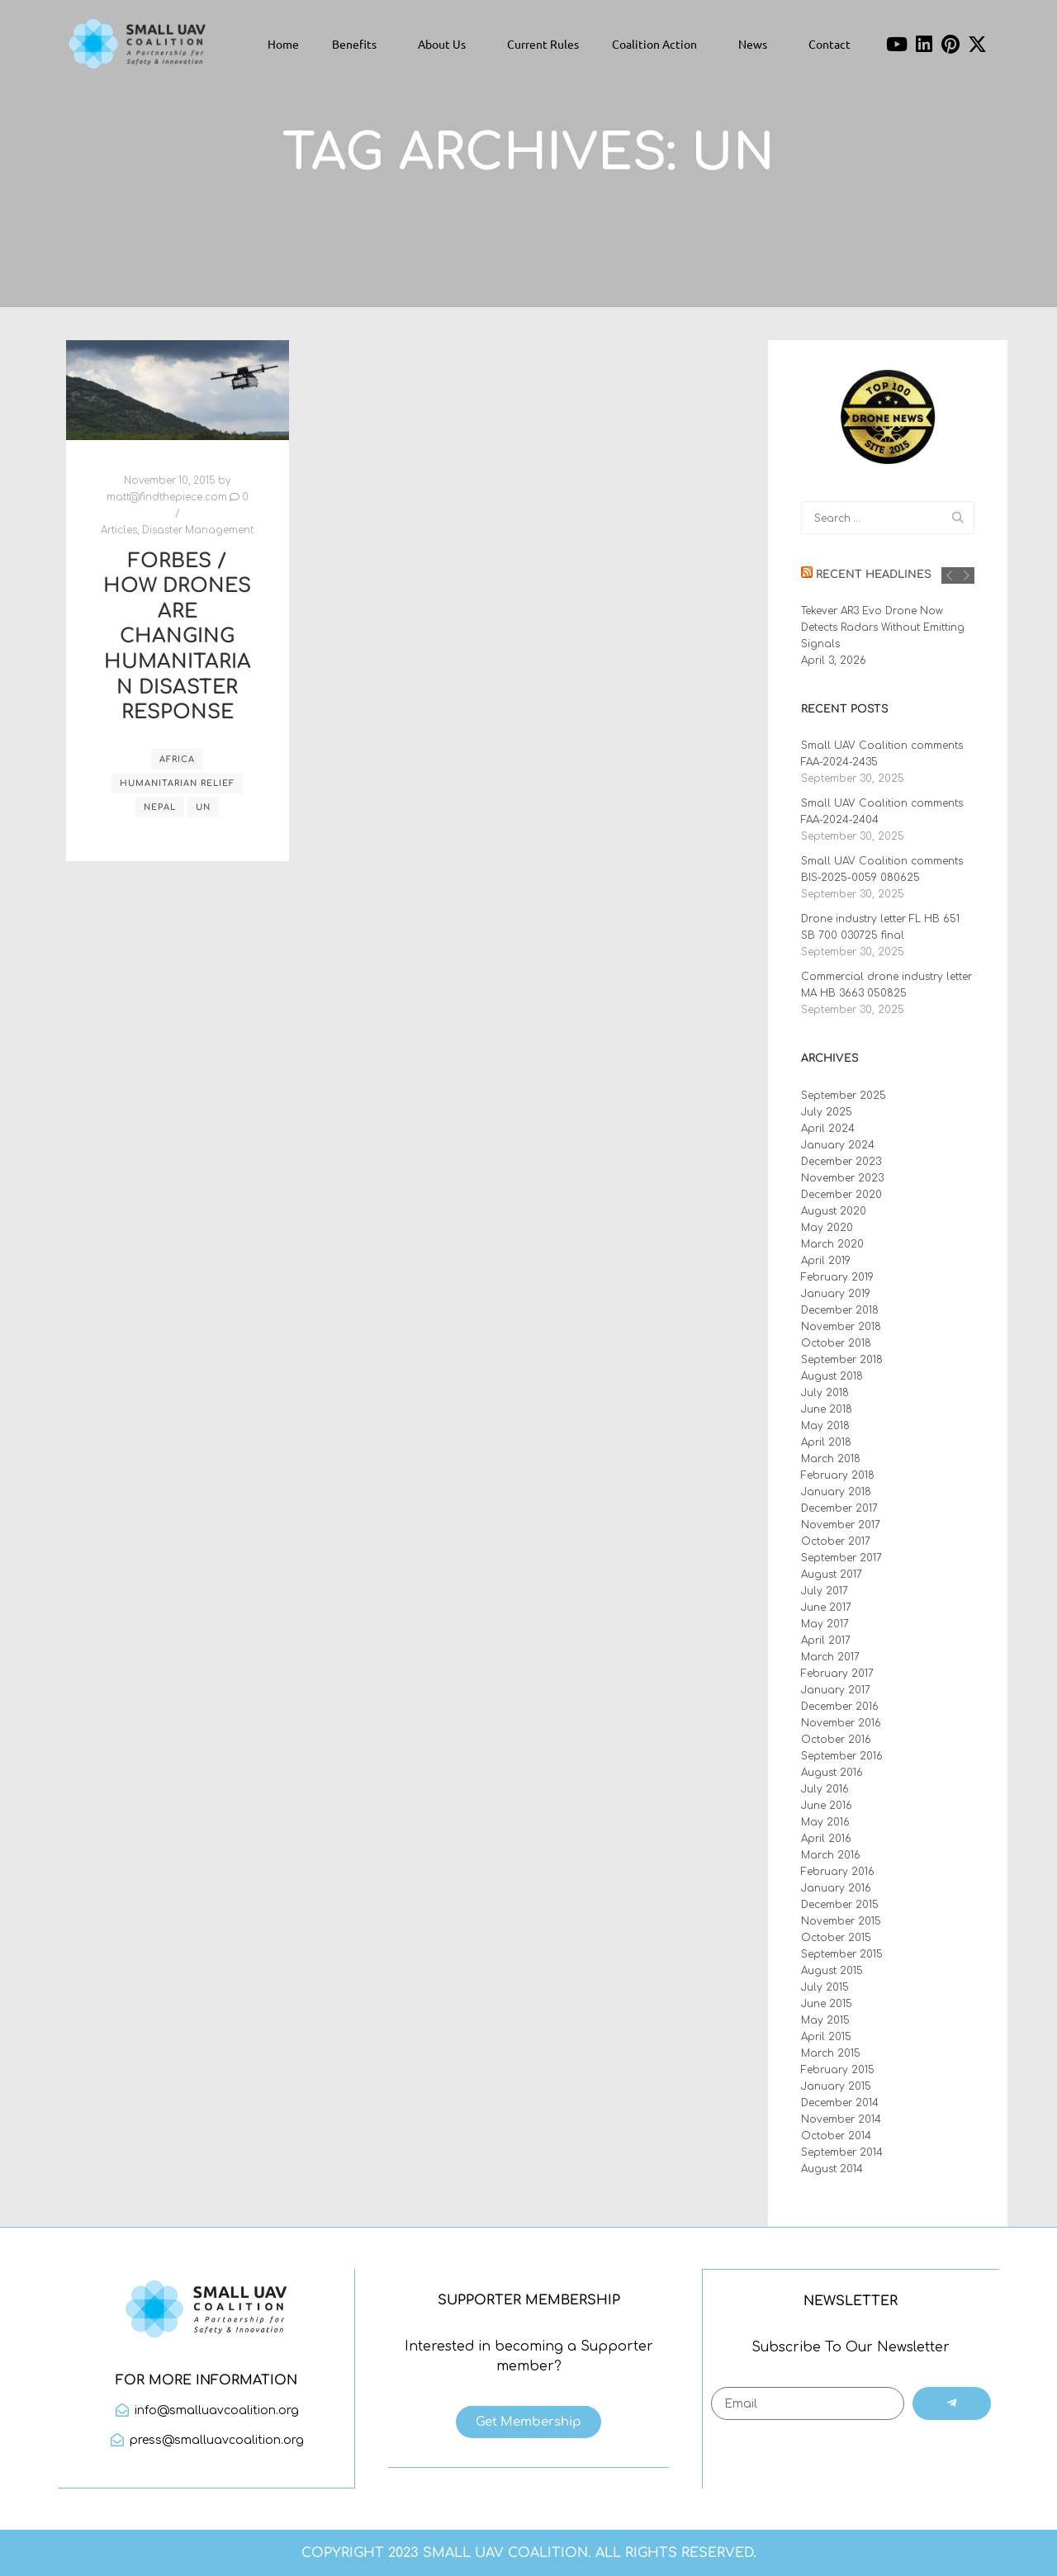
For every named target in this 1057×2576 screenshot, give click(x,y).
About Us (446, 44)
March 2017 (830, 1657)
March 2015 (830, 2053)
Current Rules (543, 43)
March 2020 (832, 1244)
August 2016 (832, 1772)
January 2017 (835, 1690)
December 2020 (841, 1194)
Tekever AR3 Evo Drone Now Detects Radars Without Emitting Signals (883, 627)
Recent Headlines (873, 574)
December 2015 (840, 1905)
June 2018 (826, 1409)
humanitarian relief (177, 783)
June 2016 (826, 1805)
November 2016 (841, 1723)
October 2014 (836, 2136)
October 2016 (836, 1739)
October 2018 (836, 1343)
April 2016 (826, 1838)
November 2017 (840, 1525)
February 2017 (837, 1673)
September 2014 (842, 2152)
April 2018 (826, 1442)
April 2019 (826, 1261)
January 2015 (836, 2086)
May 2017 (825, 1624)
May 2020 (827, 1228)
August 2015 (832, 1971)
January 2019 (835, 1294)
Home (283, 43)
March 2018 (830, 1459)
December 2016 (840, 1706)
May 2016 (825, 1822)
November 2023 (842, 1178)
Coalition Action (658, 44)
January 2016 (836, 1888)
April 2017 (826, 1640)
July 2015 (825, 1987)
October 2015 (836, 1938)
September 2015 (842, 1954)
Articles (119, 530)
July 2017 (824, 1591)
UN (203, 807)
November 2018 (841, 1327)
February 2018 (838, 1475)
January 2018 (836, 1492)
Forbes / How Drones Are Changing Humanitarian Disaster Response (177, 637)
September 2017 (841, 1558)
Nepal (160, 807)
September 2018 (842, 1360)
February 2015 (838, 2070)
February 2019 (837, 1277)
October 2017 (835, 1541)
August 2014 (832, 2169)
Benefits (358, 44)
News (756, 44)
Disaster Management (198, 530)
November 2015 (841, 1921)
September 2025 (843, 1095)
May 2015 (825, 2020)
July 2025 (826, 1112)
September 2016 (842, 1756)
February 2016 (838, 1872)
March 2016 (830, 1855)
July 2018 (825, 1393)
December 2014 (840, 2103)
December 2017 (839, 1508)
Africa (177, 759)
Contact (829, 43)
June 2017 (826, 1607)
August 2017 (831, 1574)
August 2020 (833, 1211)
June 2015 (826, 2004)
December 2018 (840, 1310)
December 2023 (841, 1161)
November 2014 (841, 2119)
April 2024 (828, 1128)
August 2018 (832, 1376)
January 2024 (838, 1145)
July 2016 (825, 1789)
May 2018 (825, 1426)
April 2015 (826, 2037)
